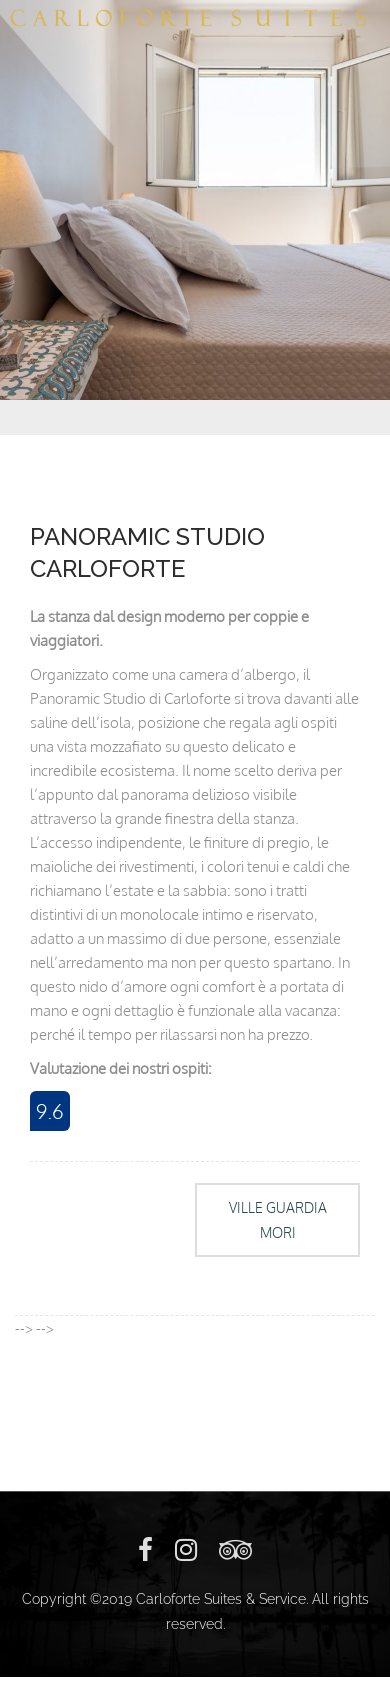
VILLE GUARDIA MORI (278, 1220)
